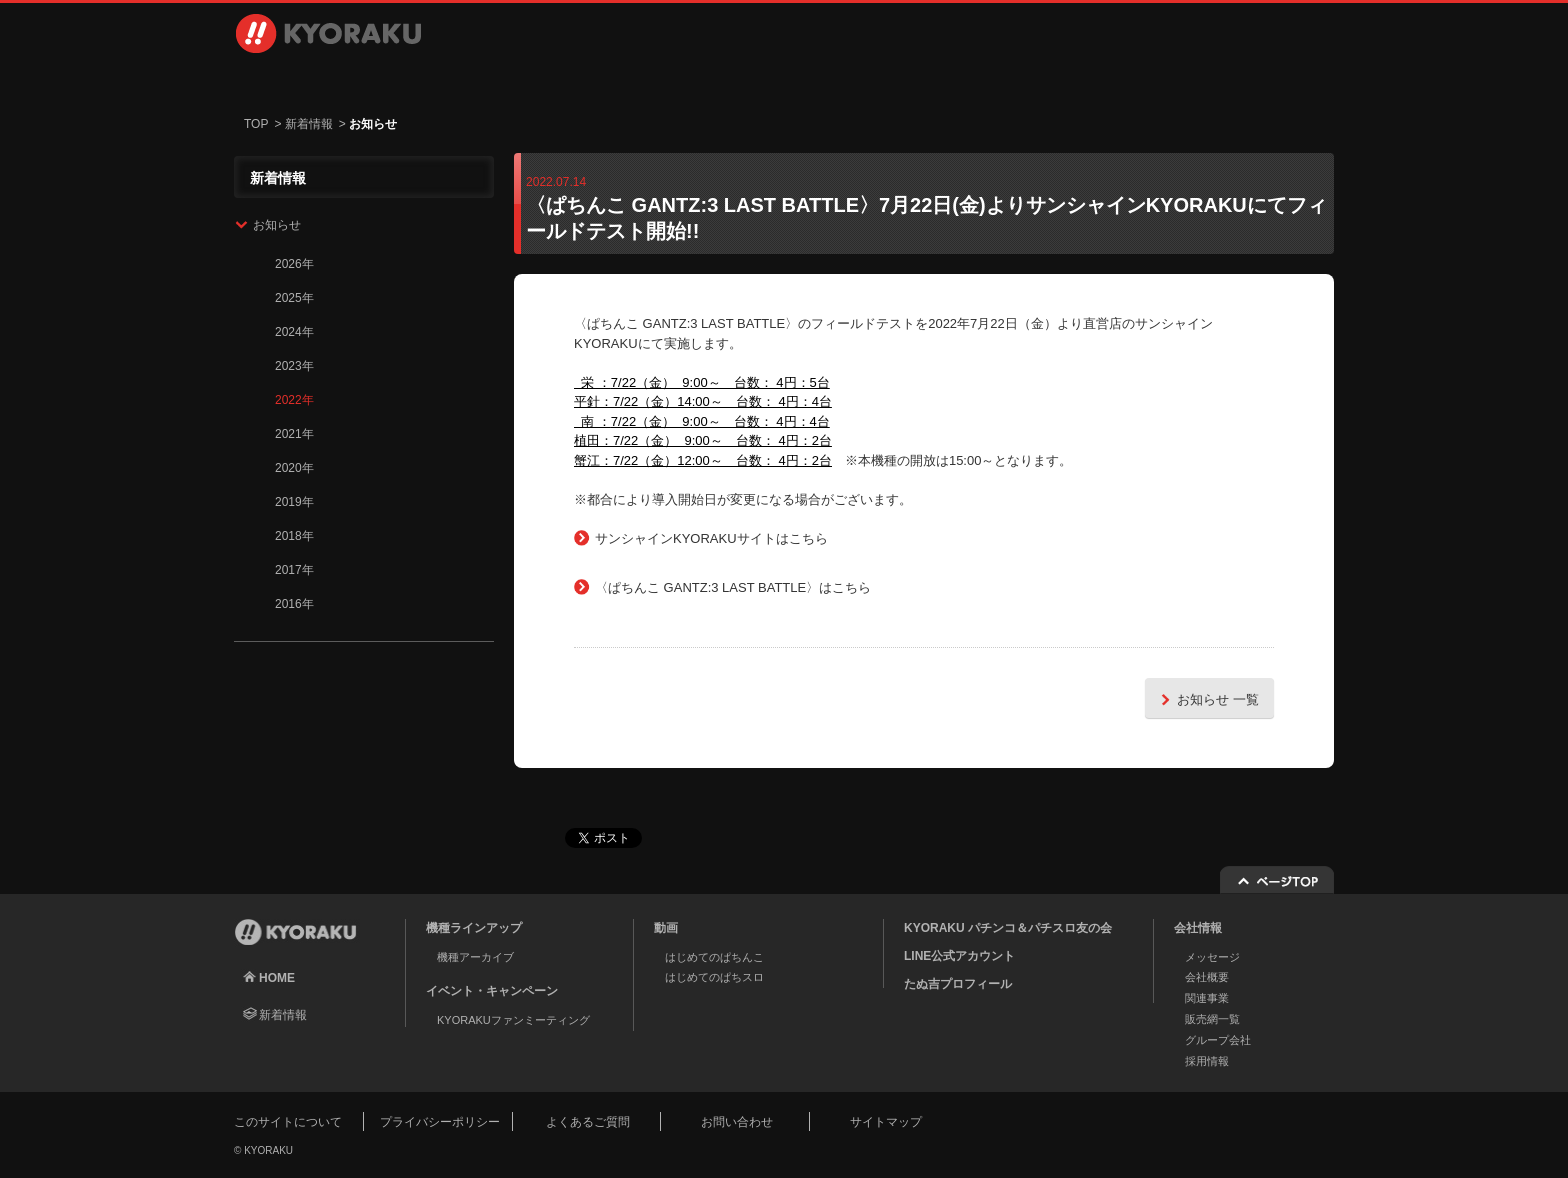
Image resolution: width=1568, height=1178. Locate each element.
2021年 (294, 434)
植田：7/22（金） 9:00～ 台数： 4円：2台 (703, 440)
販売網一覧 (1212, 1019)
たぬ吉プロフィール (958, 984)
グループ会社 (1218, 1040)
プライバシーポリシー (440, 1122)
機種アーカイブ (475, 957)
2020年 (294, 468)
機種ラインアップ (339, 80)
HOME (277, 978)
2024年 (294, 332)
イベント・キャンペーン (697, 80)
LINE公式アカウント (959, 956)
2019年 (294, 502)
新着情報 (309, 124)
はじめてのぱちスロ (714, 977)
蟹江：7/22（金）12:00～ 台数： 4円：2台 (703, 460)
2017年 (294, 570)
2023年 (294, 366)
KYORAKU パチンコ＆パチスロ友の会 (1008, 928)
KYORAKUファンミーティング (513, 1020)
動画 (529, 80)
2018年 (294, 536)
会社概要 (1207, 977)
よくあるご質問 (588, 1122)
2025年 (294, 298)
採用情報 (1034, 80)
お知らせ (277, 225)
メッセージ (1212, 957)
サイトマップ (886, 1122)
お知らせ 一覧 (1207, 699)
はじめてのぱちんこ (714, 957)
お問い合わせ (1226, 80)
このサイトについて (288, 1122)
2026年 (294, 264)
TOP (256, 124)
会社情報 (866, 80)
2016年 (294, 604)
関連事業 (1207, 998)
